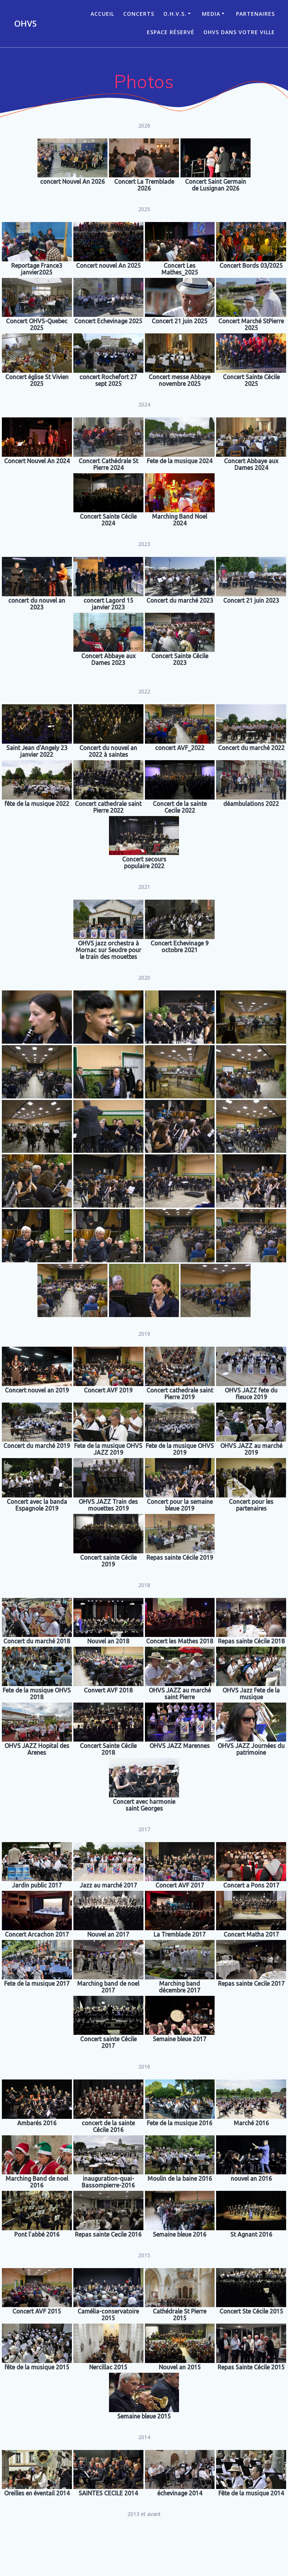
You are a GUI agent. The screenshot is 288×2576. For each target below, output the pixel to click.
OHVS (25, 24)
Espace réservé (170, 32)
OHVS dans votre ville (239, 32)
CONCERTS (138, 13)
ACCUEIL (102, 13)
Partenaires (255, 13)
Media (211, 13)
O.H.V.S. (175, 13)
